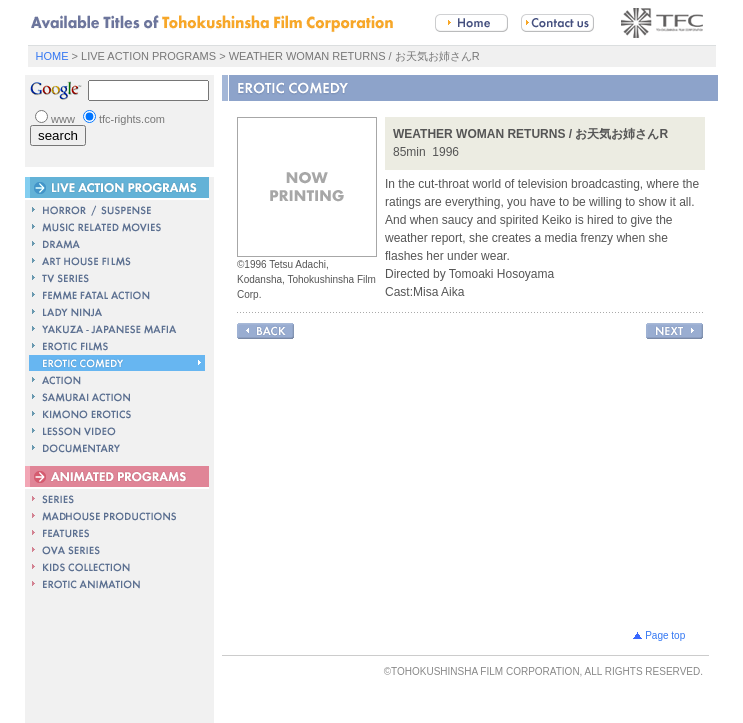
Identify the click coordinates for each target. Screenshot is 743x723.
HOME (52, 56)
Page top (663, 632)
